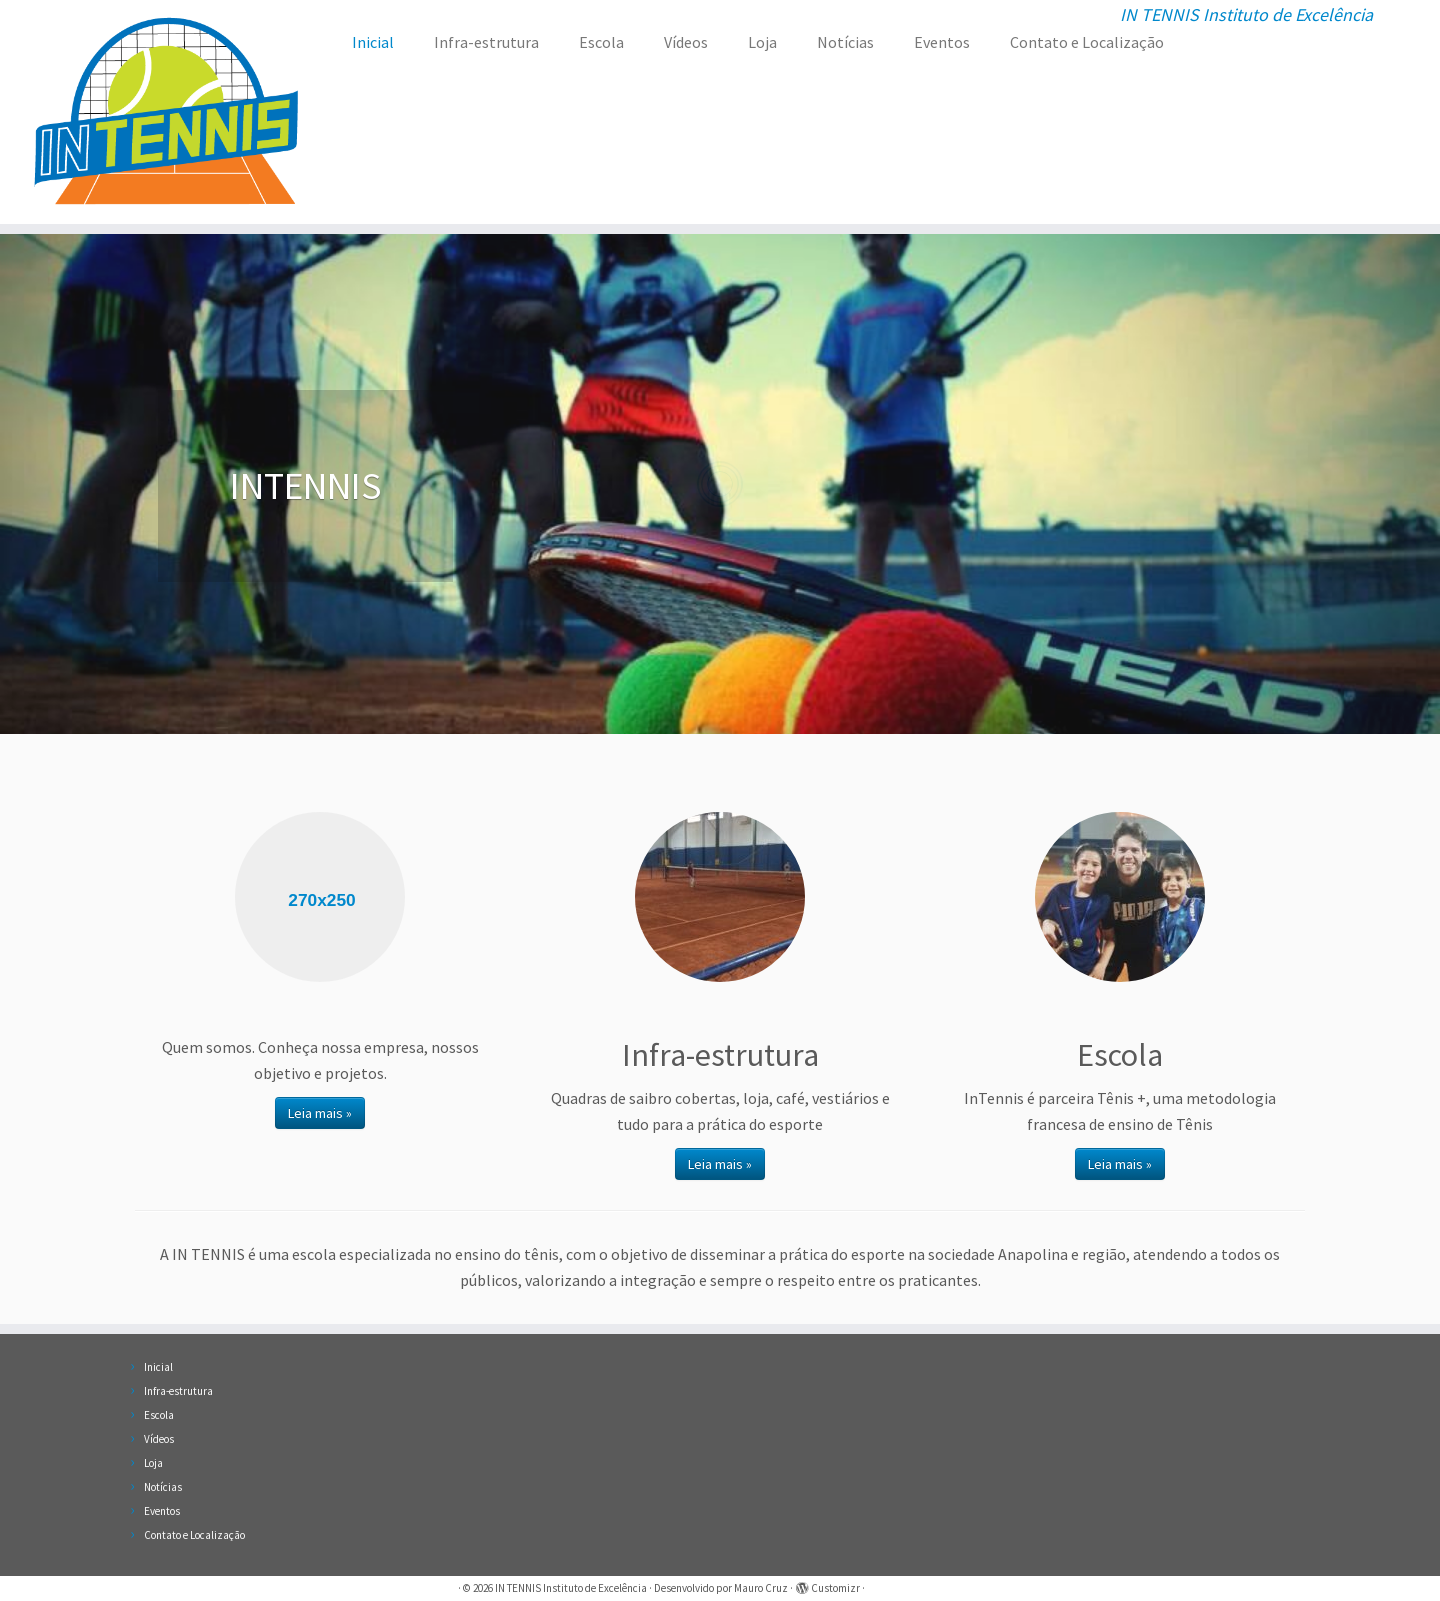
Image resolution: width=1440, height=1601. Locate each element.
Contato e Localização (1087, 42)
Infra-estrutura (486, 42)
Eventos (942, 42)
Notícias (845, 42)
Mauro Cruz (761, 1588)
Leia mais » (320, 1113)
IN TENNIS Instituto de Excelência (571, 1588)
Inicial (373, 42)
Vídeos (686, 42)
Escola (601, 42)
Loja (762, 42)
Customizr (835, 1588)
